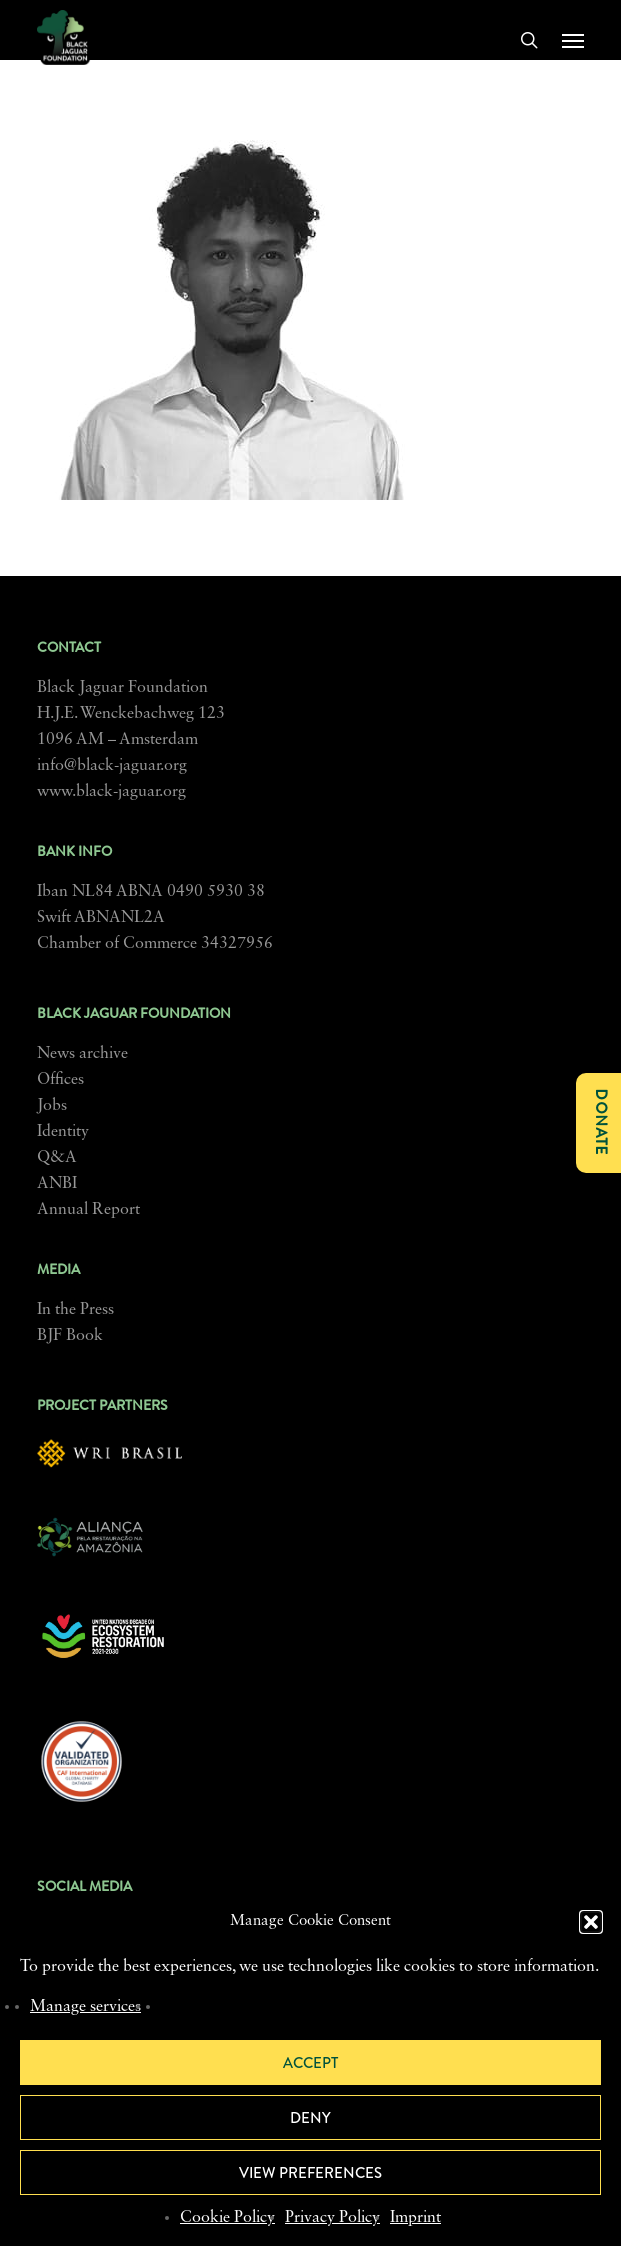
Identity (63, 1132)
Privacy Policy (332, 2218)
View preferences (310, 2173)
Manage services (85, 2007)
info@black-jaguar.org (112, 766)
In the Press (75, 1310)
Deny (310, 2118)
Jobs (52, 1106)
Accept (310, 2063)
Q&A (57, 1158)
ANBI (57, 1184)
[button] (591, 1922)
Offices (60, 1080)
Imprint (415, 2218)
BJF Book (70, 1336)
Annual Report (88, 1210)
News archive (82, 1054)
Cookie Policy (227, 2218)
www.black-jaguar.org (111, 792)
